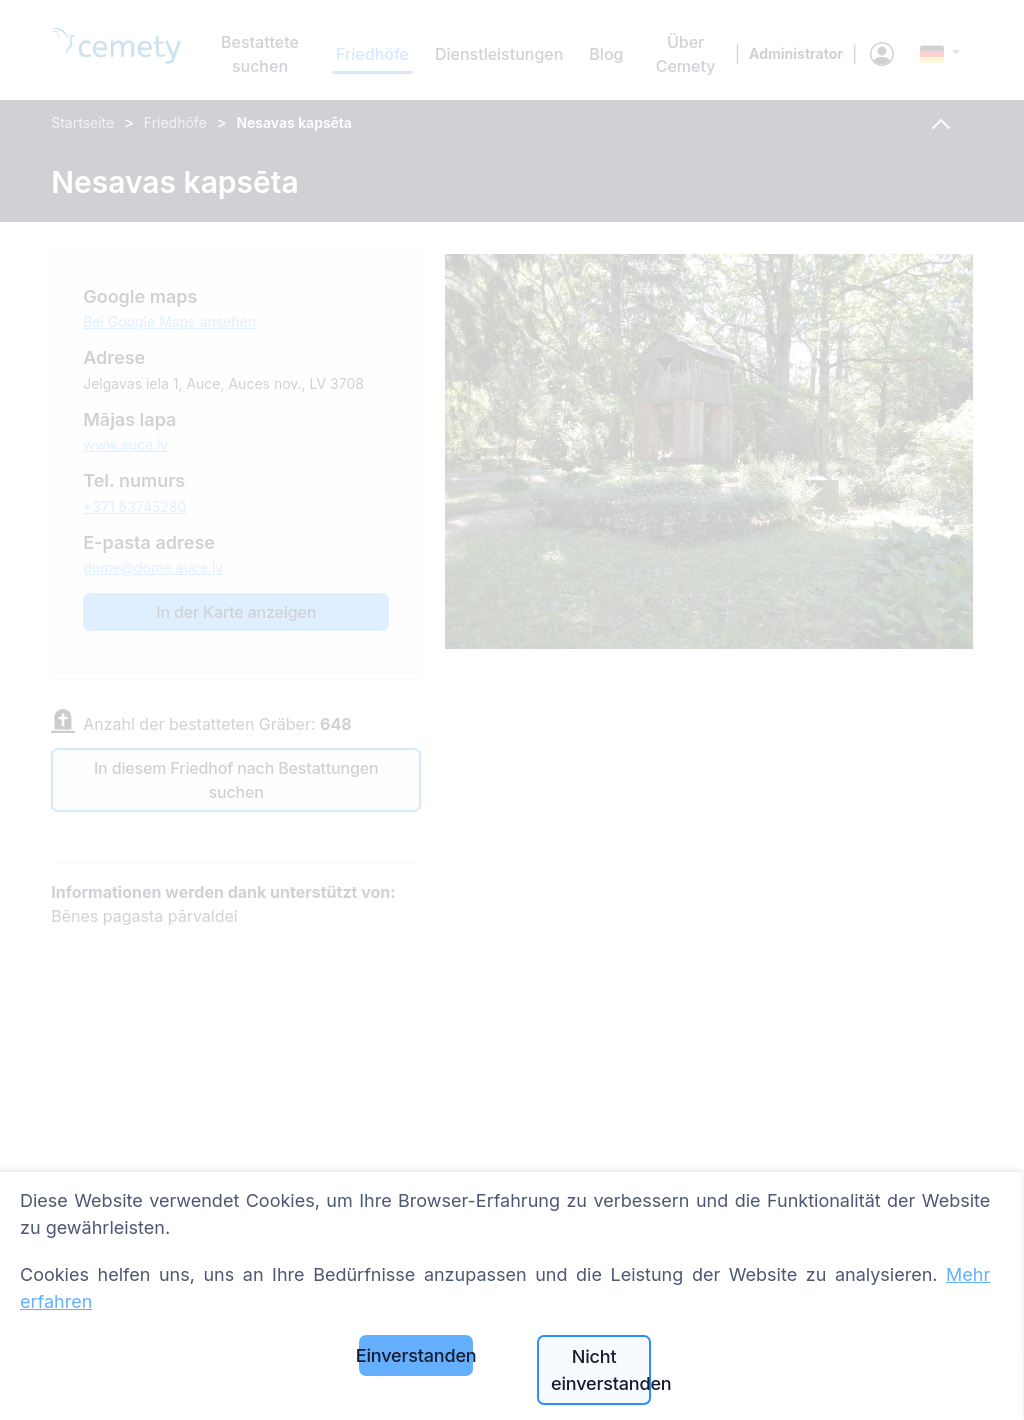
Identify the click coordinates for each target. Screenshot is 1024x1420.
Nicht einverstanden (601, 1370)
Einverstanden (416, 1355)
